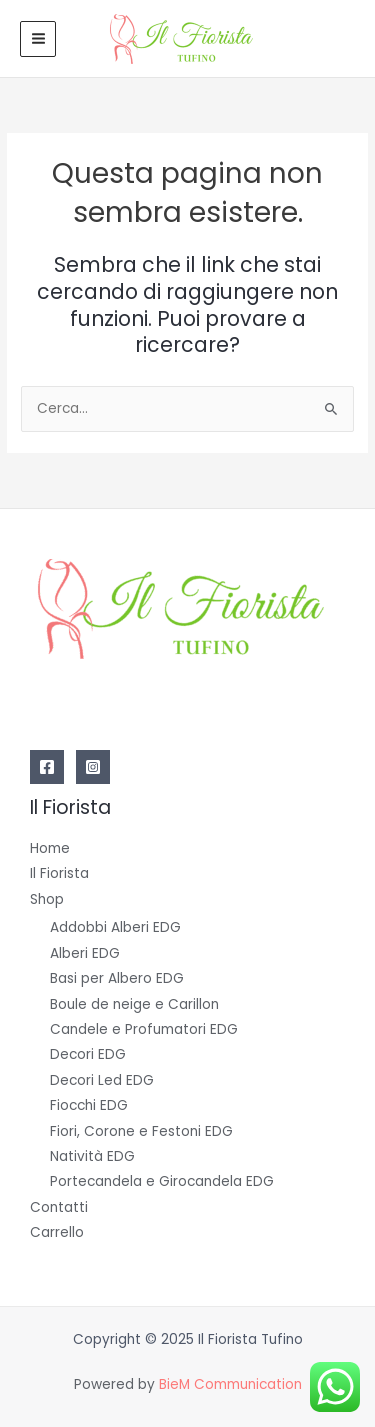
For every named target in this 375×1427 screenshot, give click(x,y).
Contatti (59, 1207)
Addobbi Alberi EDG (115, 927)
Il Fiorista (59, 873)
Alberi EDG (85, 953)
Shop (47, 899)
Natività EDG (92, 1156)
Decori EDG (88, 1054)
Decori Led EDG (102, 1080)
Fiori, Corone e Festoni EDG (141, 1131)
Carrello (57, 1232)
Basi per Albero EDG (117, 978)
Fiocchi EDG (89, 1105)
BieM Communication (230, 1384)
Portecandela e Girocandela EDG (162, 1181)
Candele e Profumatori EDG (144, 1029)
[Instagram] (93, 767)
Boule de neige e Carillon (134, 1004)
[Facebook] (47, 767)
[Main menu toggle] (38, 39)
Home (50, 848)
